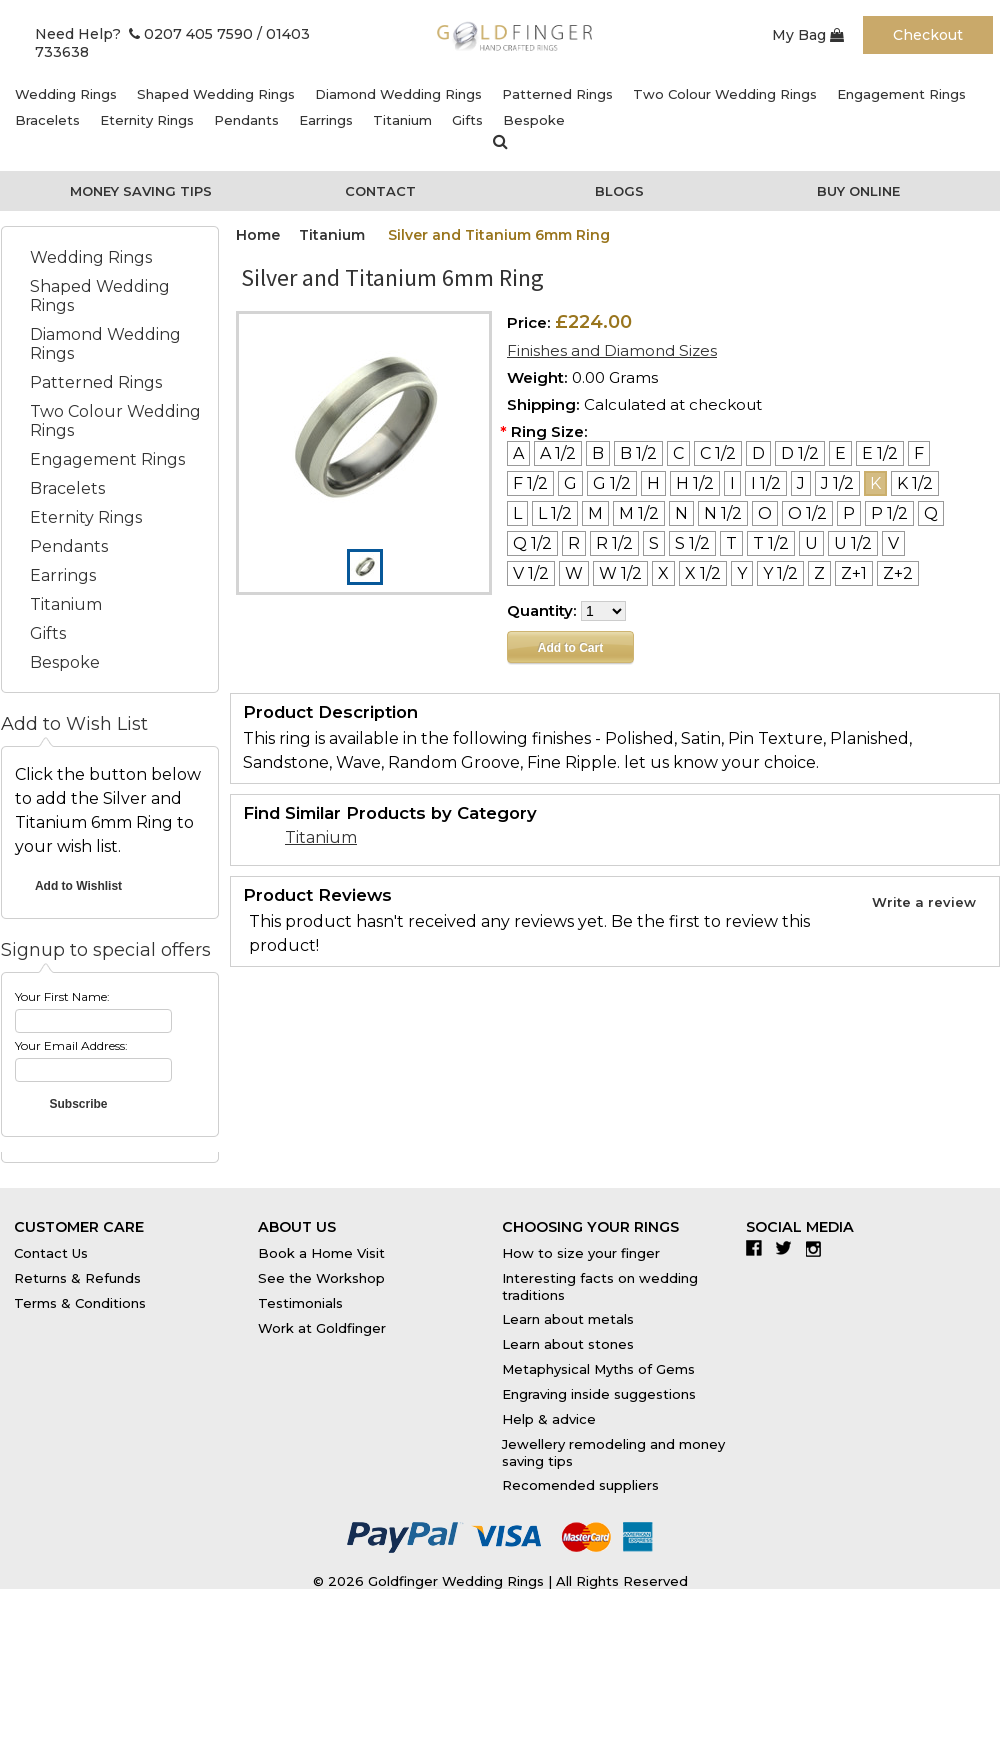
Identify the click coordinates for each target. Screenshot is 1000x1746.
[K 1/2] (915, 483)
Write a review (924, 902)
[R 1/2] (614, 543)
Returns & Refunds (77, 1278)
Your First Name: (62, 996)
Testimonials (300, 1303)
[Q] (931, 513)
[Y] (742, 573)
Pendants (246, 120)
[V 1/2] (531, 573)
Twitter (788, 1248)
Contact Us (51, 1253)
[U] (811, 543)
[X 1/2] (703, 573)
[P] (849, 513)
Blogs (619, 191)
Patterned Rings (557, 94)
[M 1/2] (639, 513)
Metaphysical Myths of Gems (598, 1369)
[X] (663, 573)
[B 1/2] (638, 453)
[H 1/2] (695, 483)
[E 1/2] (880, 453)
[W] (574, 573)
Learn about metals (568, 1319)
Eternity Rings (147, 120)
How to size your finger (581, 1253)
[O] (765, 513)
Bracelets (47, 120)
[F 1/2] (530, 483)
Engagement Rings (901, 94)
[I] (732, 483)
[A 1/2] (558, 453)
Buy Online (858, 191)
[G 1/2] (612, 483)
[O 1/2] (807, 513)
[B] (598, 453)
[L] (517, 513)
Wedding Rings (66, 94)
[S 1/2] (692, 543)
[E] (840, 453)
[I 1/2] (766, 483)
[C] (678, 453)
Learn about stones (568, 1344)
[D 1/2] (800, 453)
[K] (875, 483)
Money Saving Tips (141, 191)
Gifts (467, 120)
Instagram (818, 1248)
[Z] (819, 573)
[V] (893, 543)
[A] (518, 453)
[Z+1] (854, 573)
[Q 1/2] (532, 543)
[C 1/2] (718, 453)
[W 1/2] (620, 573)
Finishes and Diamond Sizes (612, 350)
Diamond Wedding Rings (398, 94)
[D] (758, 453)
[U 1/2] (853, 543)
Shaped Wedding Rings (216, 94)
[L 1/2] (555, 513)
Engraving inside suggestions (599, 1394)
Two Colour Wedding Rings (725, 94)
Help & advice (549, 1419)
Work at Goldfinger (322, 1328)
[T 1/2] (771, 543)
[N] (681, 513)
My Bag (808, 35)
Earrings (326, 120)
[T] (731, 543)
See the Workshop (321, 1278)
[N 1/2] (723, 513)
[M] (595, 513)
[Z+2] (898, 573)
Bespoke (534, 120)
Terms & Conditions (80, 1303)
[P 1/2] (889, 513)
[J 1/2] (837, 483)
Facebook (758, 1248)
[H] (653, 483)
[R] (574, 543)
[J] (801, 483)
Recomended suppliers (580, 1485)
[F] (919, 453)
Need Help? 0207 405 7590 (144, 34)
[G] (570, 483)
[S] (654, 543)
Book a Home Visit (321, 1253)
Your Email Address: (71, 1045)
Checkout (928, 35)
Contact (380, 191)
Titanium (402, 120)
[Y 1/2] (780, 573)
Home (258, 235)
